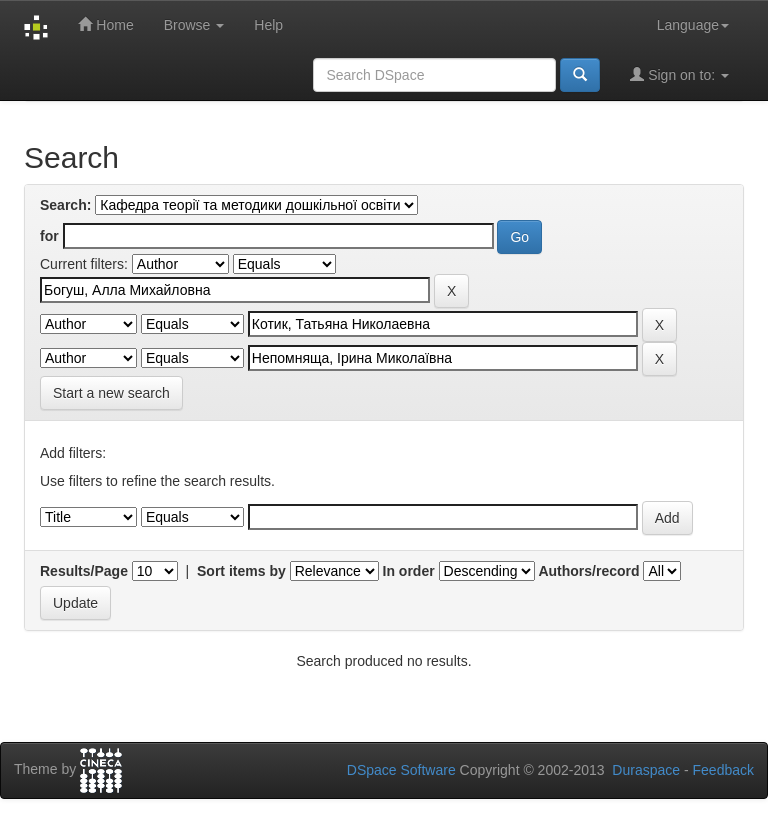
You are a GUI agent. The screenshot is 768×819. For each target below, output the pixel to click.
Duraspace (646, 770)
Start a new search (111, 393)
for (49, 236)
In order (409, 571)
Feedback (723, 770)
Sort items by (241, 571)
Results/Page (84, 571)
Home (105, 24)
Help (268, 25)
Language (693, 25)
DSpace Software (401, 770)
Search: (65, 205)
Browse (194, 25)
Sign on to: (679, 74)
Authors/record (588, 571)
